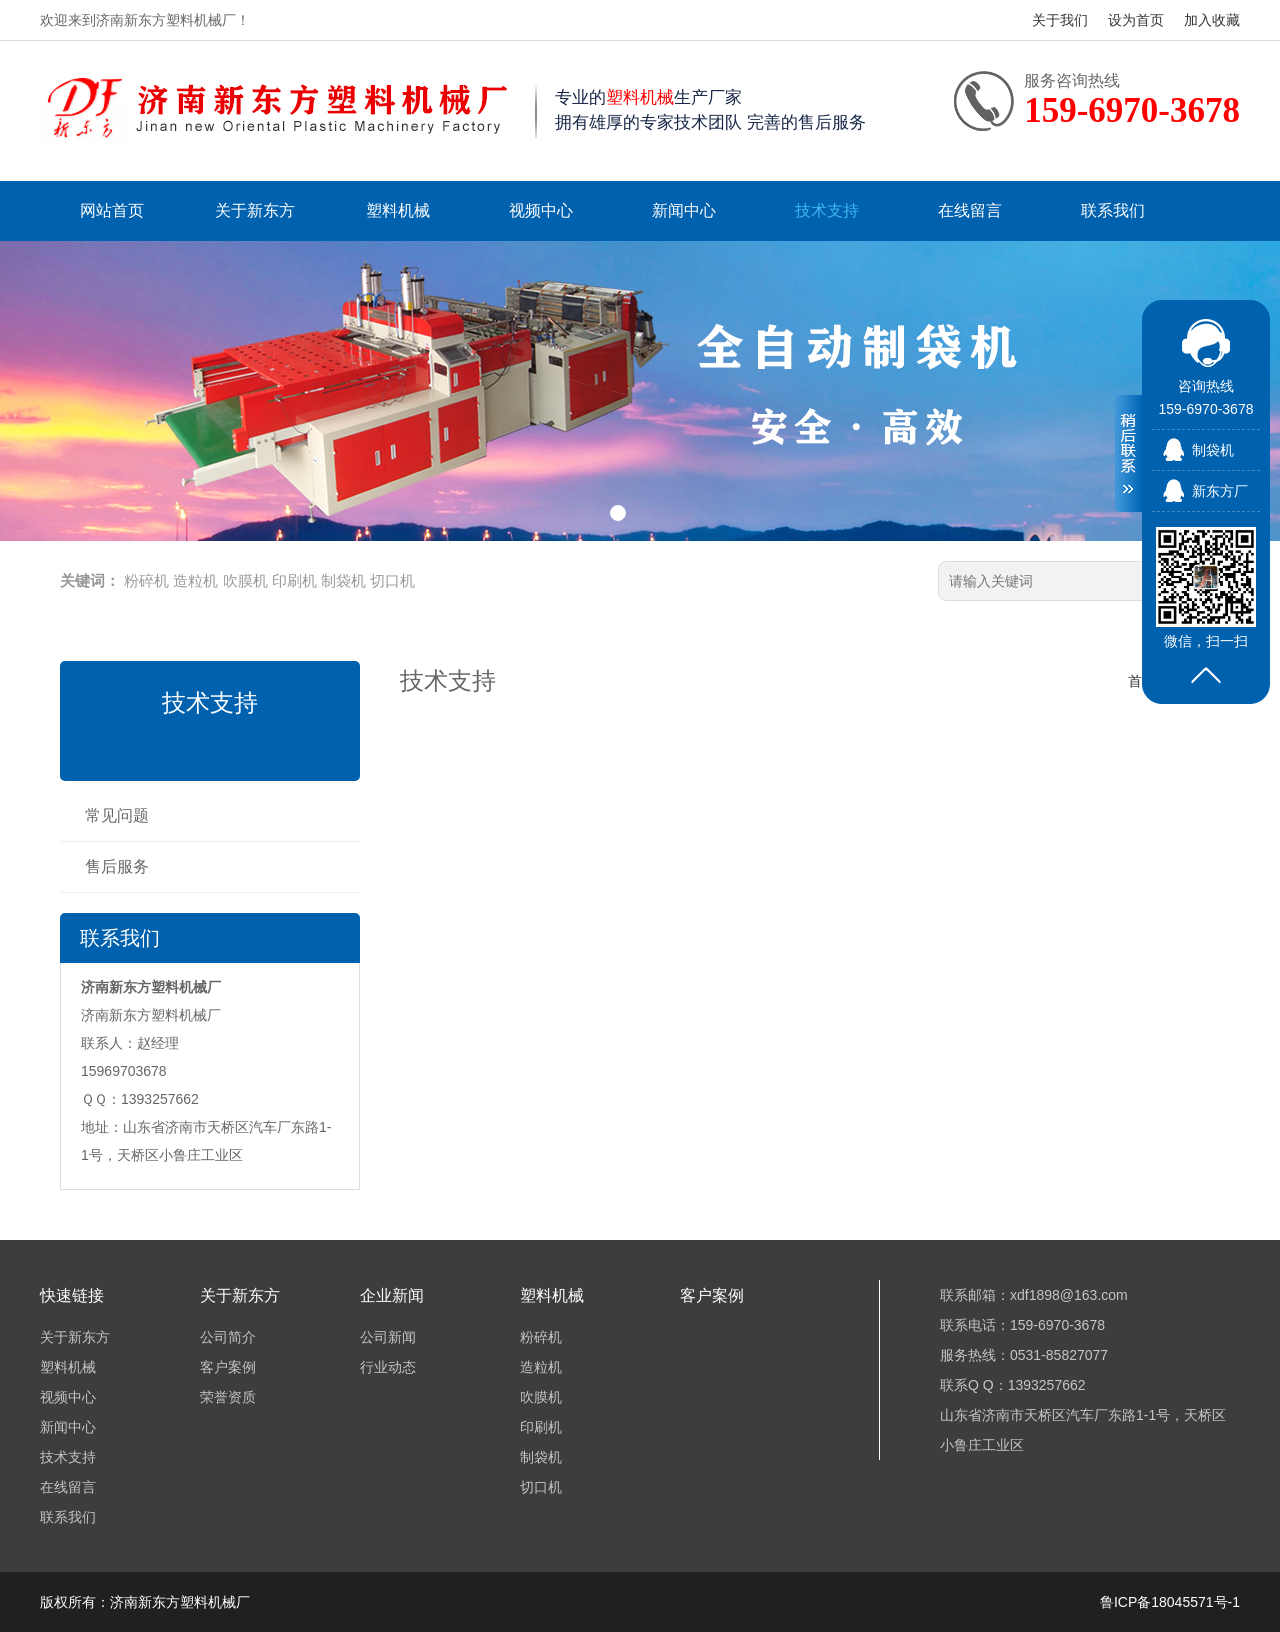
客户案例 (228, 1367)
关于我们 (1060, 20)
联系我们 (1113, 210)
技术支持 (827, 210)
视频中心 (541, 210)
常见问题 (117, 815)
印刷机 (294, 580)
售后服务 (117, 866)
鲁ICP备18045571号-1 (1170, 1602)
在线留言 (970, 210)
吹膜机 (245, 580)
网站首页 (112, 210)
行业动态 (388, 1367)
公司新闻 (388, 1337)
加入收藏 (1212, 20)
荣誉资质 (228, 1397)
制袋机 (343, 580)
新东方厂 (1220, 491)
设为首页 (1136, 20)
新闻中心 (684, 210)
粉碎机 (146, 580)
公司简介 (228, 1337)
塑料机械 (398, 210)
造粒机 (195, 580)
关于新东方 (255, 210)
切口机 (392, 580)
